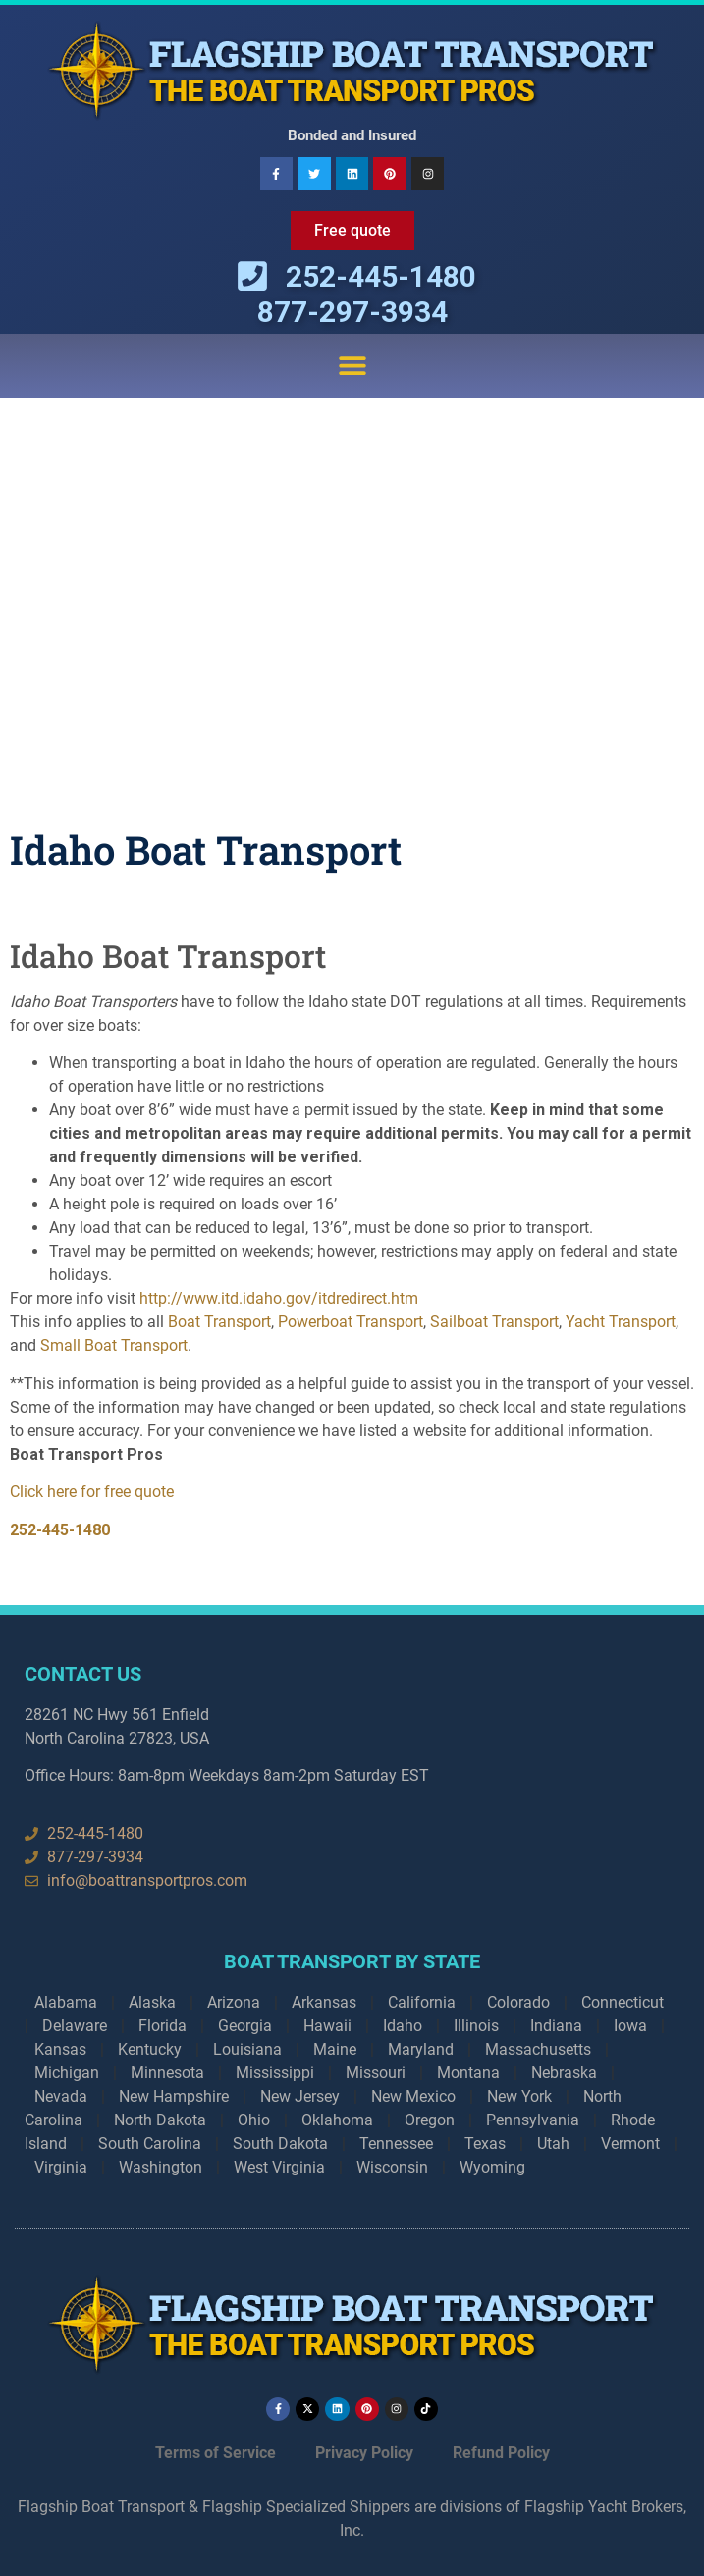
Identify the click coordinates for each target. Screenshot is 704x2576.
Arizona (233, 2002)
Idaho (402, 2025)
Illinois (476, 2025)
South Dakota (280, 2143)
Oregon (430, 2120)
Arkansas (324, 2002)
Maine (334, 2049)
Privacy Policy (364, 2452)
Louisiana (247, 2049)
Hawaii (327, 2025)
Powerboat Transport (350, 1322)
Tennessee (396, 2143)
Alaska (152, 2002)
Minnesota (167, 2073)
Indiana (556, 2025)
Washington (160, 2167)
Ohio (254, 2120)
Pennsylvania (532, 2120)
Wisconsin (392, 2167)
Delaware (74, 2025)
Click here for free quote (92, 1491)
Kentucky (150, 2049)
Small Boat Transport (114, 1345)
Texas (485, 2143)
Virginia (60, 2167)
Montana (468, 2073)
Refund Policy (501, 2452)
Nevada (60, 2096)
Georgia (245, 2025)
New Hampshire (174, 2096)
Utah (553, 2143)
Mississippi (275, 2073)
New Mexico (413, 2096)
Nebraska (564, 2073)
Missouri (376, 2073)
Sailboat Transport (494, 1322)
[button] (352, 366)
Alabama (65, 2002)
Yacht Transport (621, 1322)
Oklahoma (337, 2120)
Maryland (421, 2049)
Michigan (66, 2073)
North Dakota (160, 2120)
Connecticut (622, 2002)
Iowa (630, 2025)
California (422, 2002)
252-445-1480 (60, 1530)
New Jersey (300, 2096)
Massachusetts (538, 2049)
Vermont (630, 2143)
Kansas (60, 2049)
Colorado (518, 2002)
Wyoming (492, 2167)
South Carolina (149, 2143)
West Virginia (279, 2167)
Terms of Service (215, 2452)
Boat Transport (219, 1322)
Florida (162, 2025)
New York (519, 2096)
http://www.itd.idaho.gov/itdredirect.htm (278, 1298)
